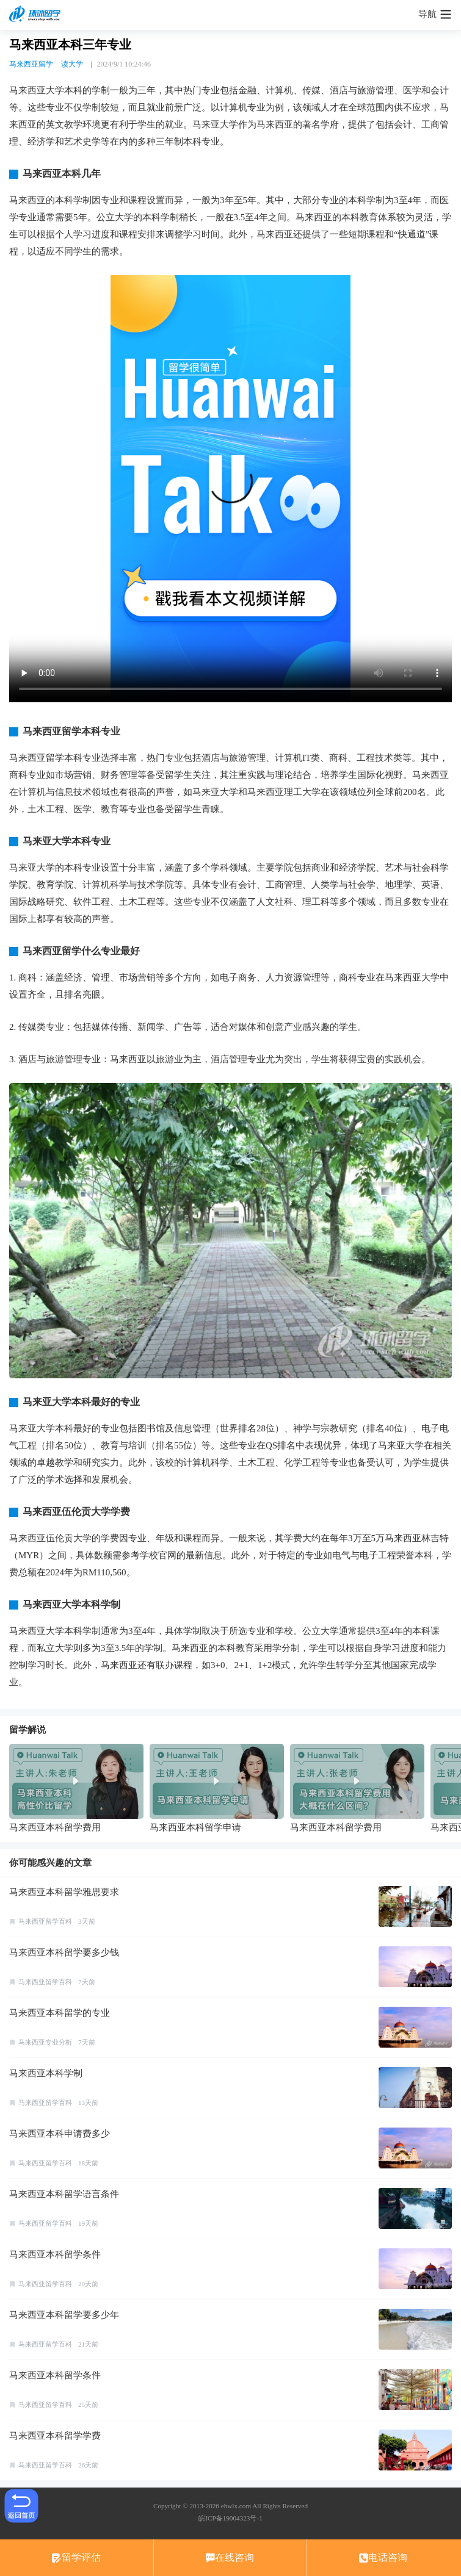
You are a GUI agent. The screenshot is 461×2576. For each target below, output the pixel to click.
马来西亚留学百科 (45, 1921)
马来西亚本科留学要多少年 (64, 2315)
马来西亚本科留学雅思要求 (64, 1892)
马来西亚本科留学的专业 (59, 2013)
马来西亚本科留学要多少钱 (64, 1952)
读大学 (72, 64)
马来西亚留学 (31, 64)
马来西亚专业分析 (45, 2042)
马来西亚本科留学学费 (55, 2436)
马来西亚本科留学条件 (55, 2254)
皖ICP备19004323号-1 (230, 2518)
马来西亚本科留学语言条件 (64, 2194)
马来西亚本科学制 (45, 2073)
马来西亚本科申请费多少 (59, 2134)
